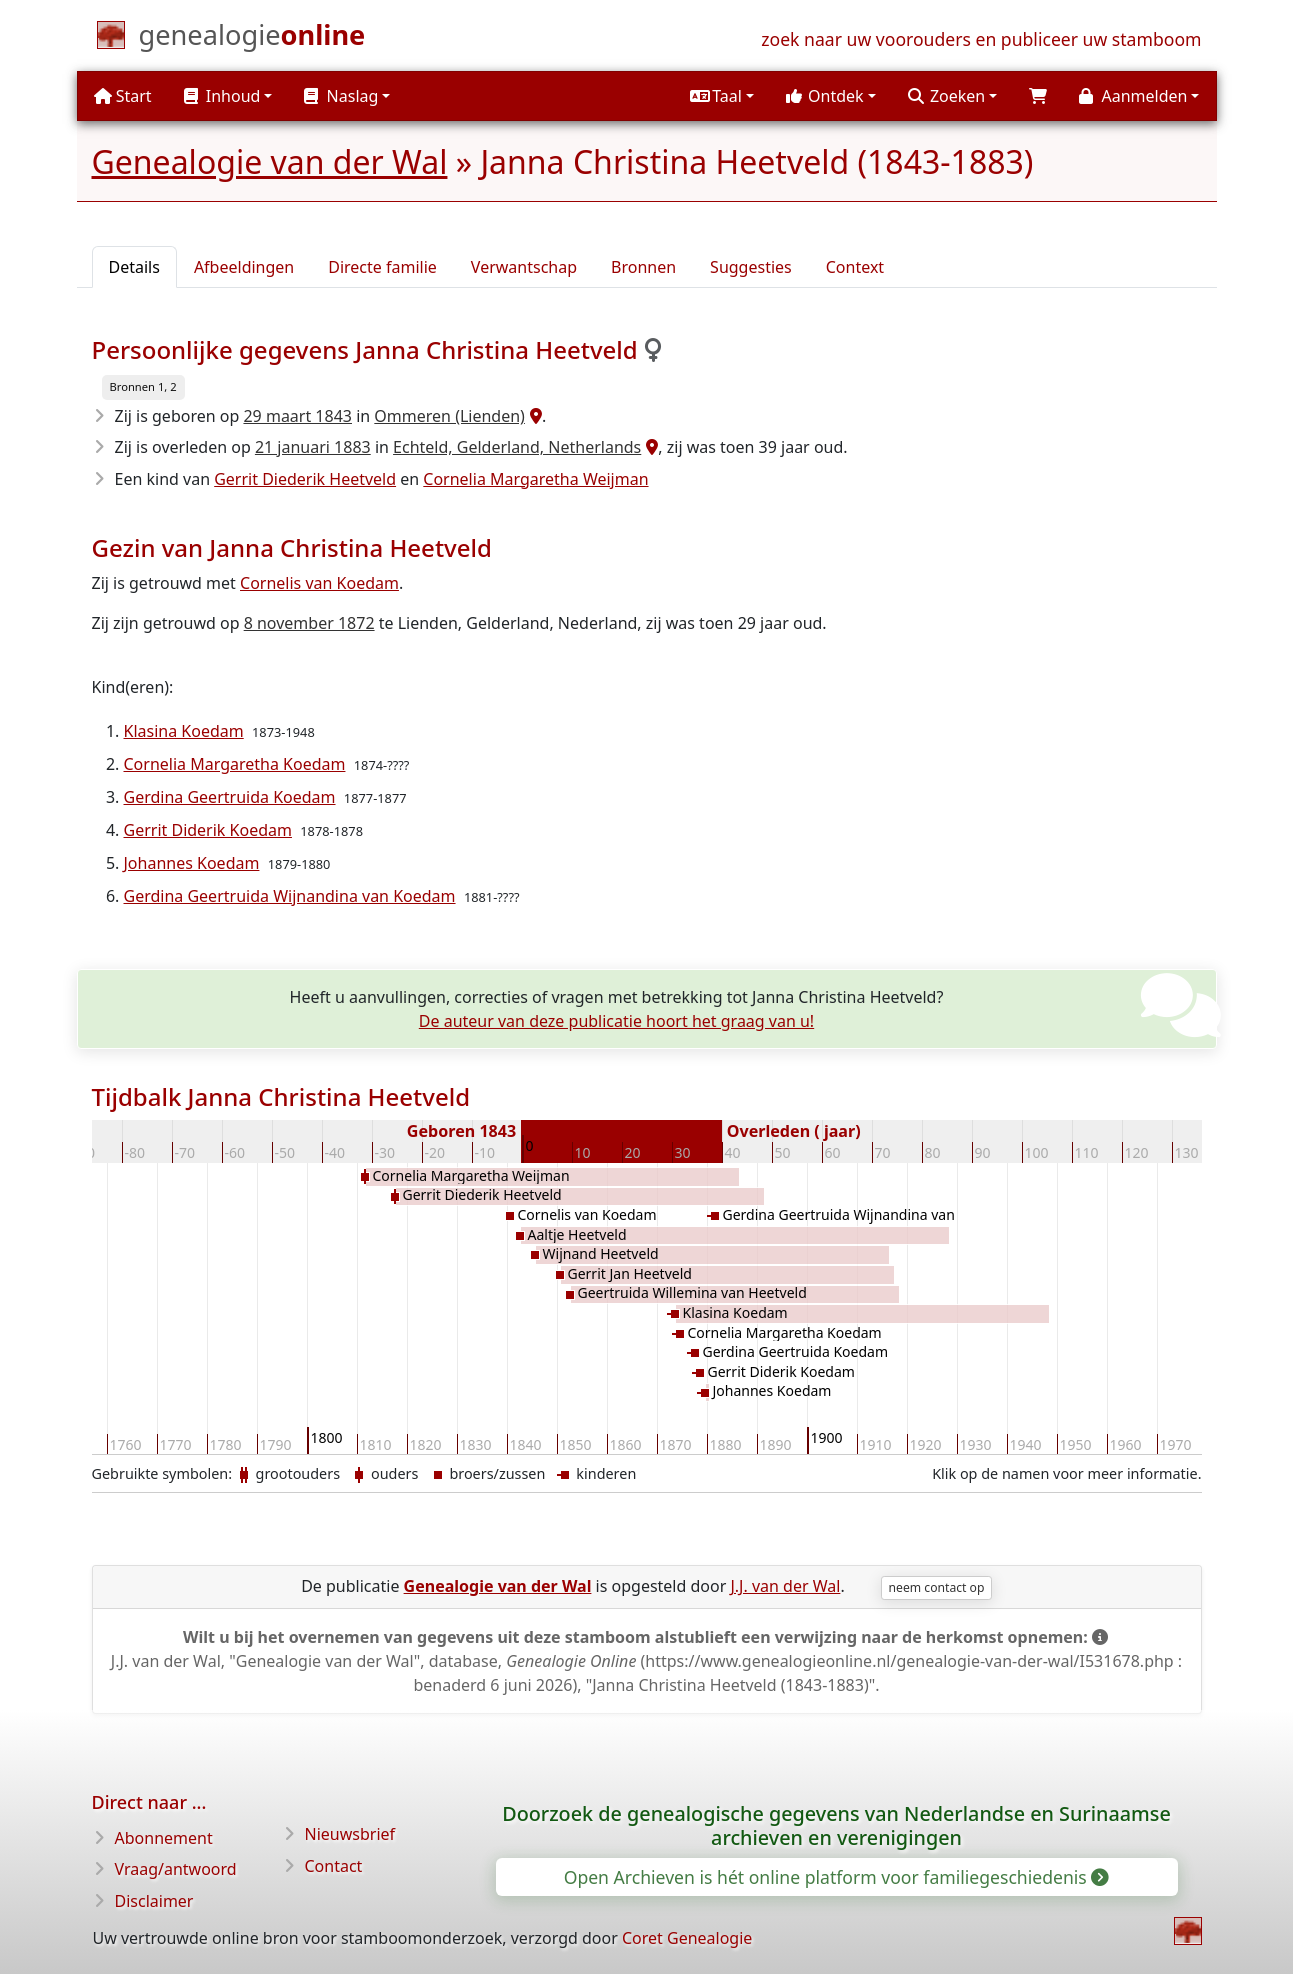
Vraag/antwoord (176, 1869)
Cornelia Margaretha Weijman (535, 479)
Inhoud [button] (222, 96)
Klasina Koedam (184, 731)
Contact (334, 1866)
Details (134, 267)
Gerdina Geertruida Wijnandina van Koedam (290, 896)
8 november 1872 (309, 623)
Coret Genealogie (687, 1938)
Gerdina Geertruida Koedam (230, 797)
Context (855, 267)
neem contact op (937, 1587)
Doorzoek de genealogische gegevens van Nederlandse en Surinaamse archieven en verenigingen (836, 1825)
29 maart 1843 (297, 416)
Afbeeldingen (244, 267)
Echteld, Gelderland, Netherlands (517, 447)
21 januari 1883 (313, 447)
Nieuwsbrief (350, 1834)
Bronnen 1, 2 (143, 386)
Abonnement (164, 1838)
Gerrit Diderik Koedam (208, 830)
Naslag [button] (341, 96)
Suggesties (751, 267)
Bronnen (643, 267)
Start (123, 96)
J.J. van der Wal (785, 1586)
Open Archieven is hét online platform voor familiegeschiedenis (835, 1877)
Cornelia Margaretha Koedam (235, 764)
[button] (722, 96)
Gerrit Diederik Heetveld (305, 479)
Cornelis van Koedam (319, 583)
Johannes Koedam (192, 863)
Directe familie (382, 267)
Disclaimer (154, 1901)
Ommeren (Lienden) (449, 416)
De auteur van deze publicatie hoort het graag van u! (616, 1021)
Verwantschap (524, 267)
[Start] (252, 39)
